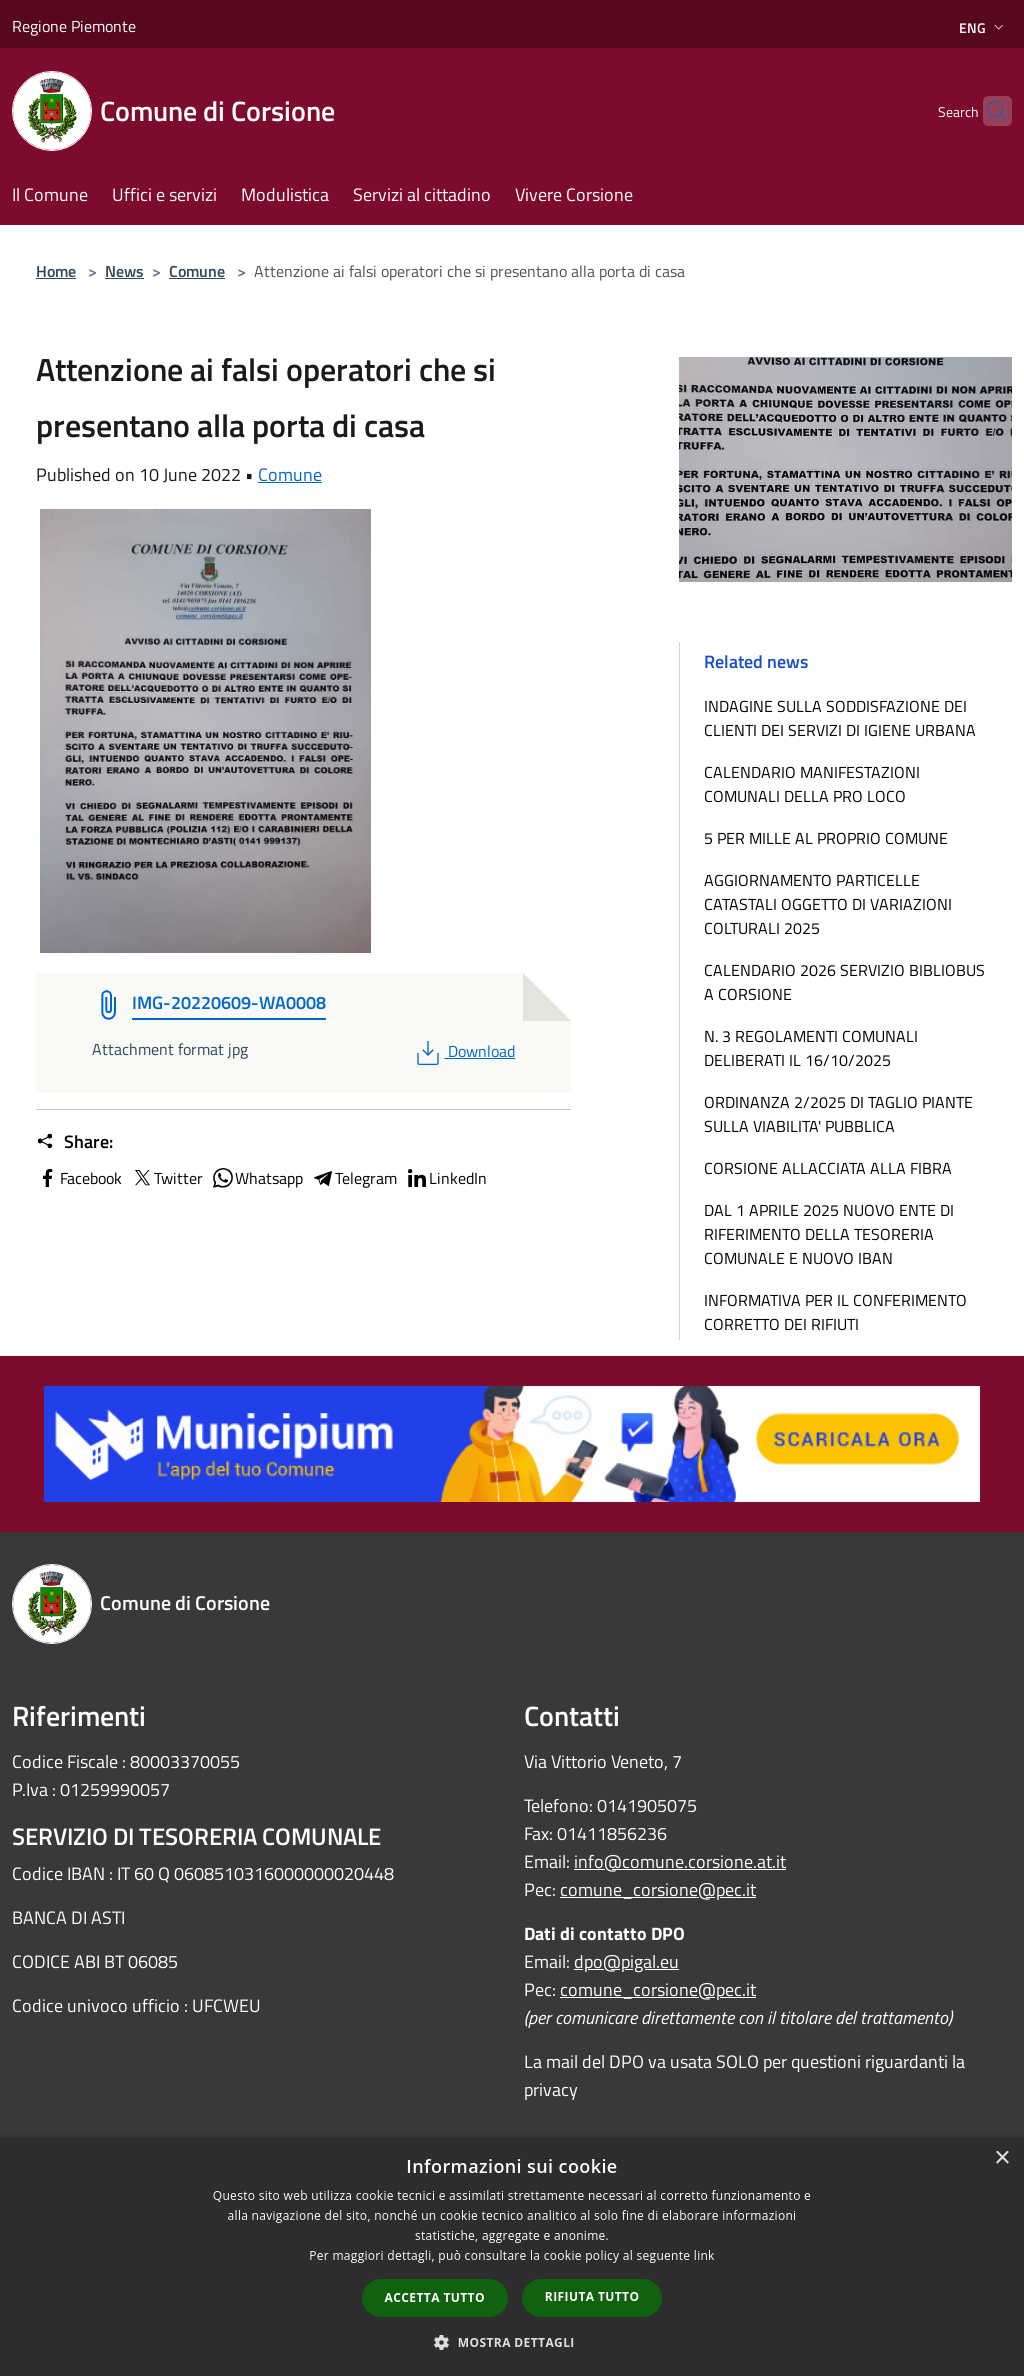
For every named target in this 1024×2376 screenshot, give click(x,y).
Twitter (166, 1178)
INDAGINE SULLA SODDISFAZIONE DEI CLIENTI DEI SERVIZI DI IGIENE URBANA (840, 718)
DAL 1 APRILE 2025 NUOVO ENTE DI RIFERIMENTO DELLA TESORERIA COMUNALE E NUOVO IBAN (829, 1234)
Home (56, 271)
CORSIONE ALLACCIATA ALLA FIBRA (828, 1168)
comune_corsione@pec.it (658, 1889)
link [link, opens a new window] (704, 2255)
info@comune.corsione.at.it (680, 1861)
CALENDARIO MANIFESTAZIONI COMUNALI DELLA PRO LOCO (812, 784)
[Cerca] (988, 111)
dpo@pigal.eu (626, 1961)
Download (463, 1051)
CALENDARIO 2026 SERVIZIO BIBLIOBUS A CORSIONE (844, 982)
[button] (512, 2342)
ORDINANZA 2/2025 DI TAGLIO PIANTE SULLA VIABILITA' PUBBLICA (838, 1114)
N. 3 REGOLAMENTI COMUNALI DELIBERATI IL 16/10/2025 (811, 1048)
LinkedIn (446, 1178)
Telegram (354, 1178)
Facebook (79, 1178)
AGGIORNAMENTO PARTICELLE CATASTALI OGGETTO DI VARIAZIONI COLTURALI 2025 (828, 904)
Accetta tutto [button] (435, 2297)
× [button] (1001, 2158)
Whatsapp (257, 1178)
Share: (74, 1142)
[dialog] (512, 2256)
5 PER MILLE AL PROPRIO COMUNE (826, 838)
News (124, 271)
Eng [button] (983, 27)
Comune (197, 271)
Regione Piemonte (74, 26)
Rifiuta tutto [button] (592, 2296)
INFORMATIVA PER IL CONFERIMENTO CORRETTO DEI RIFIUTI (835, 1312)
